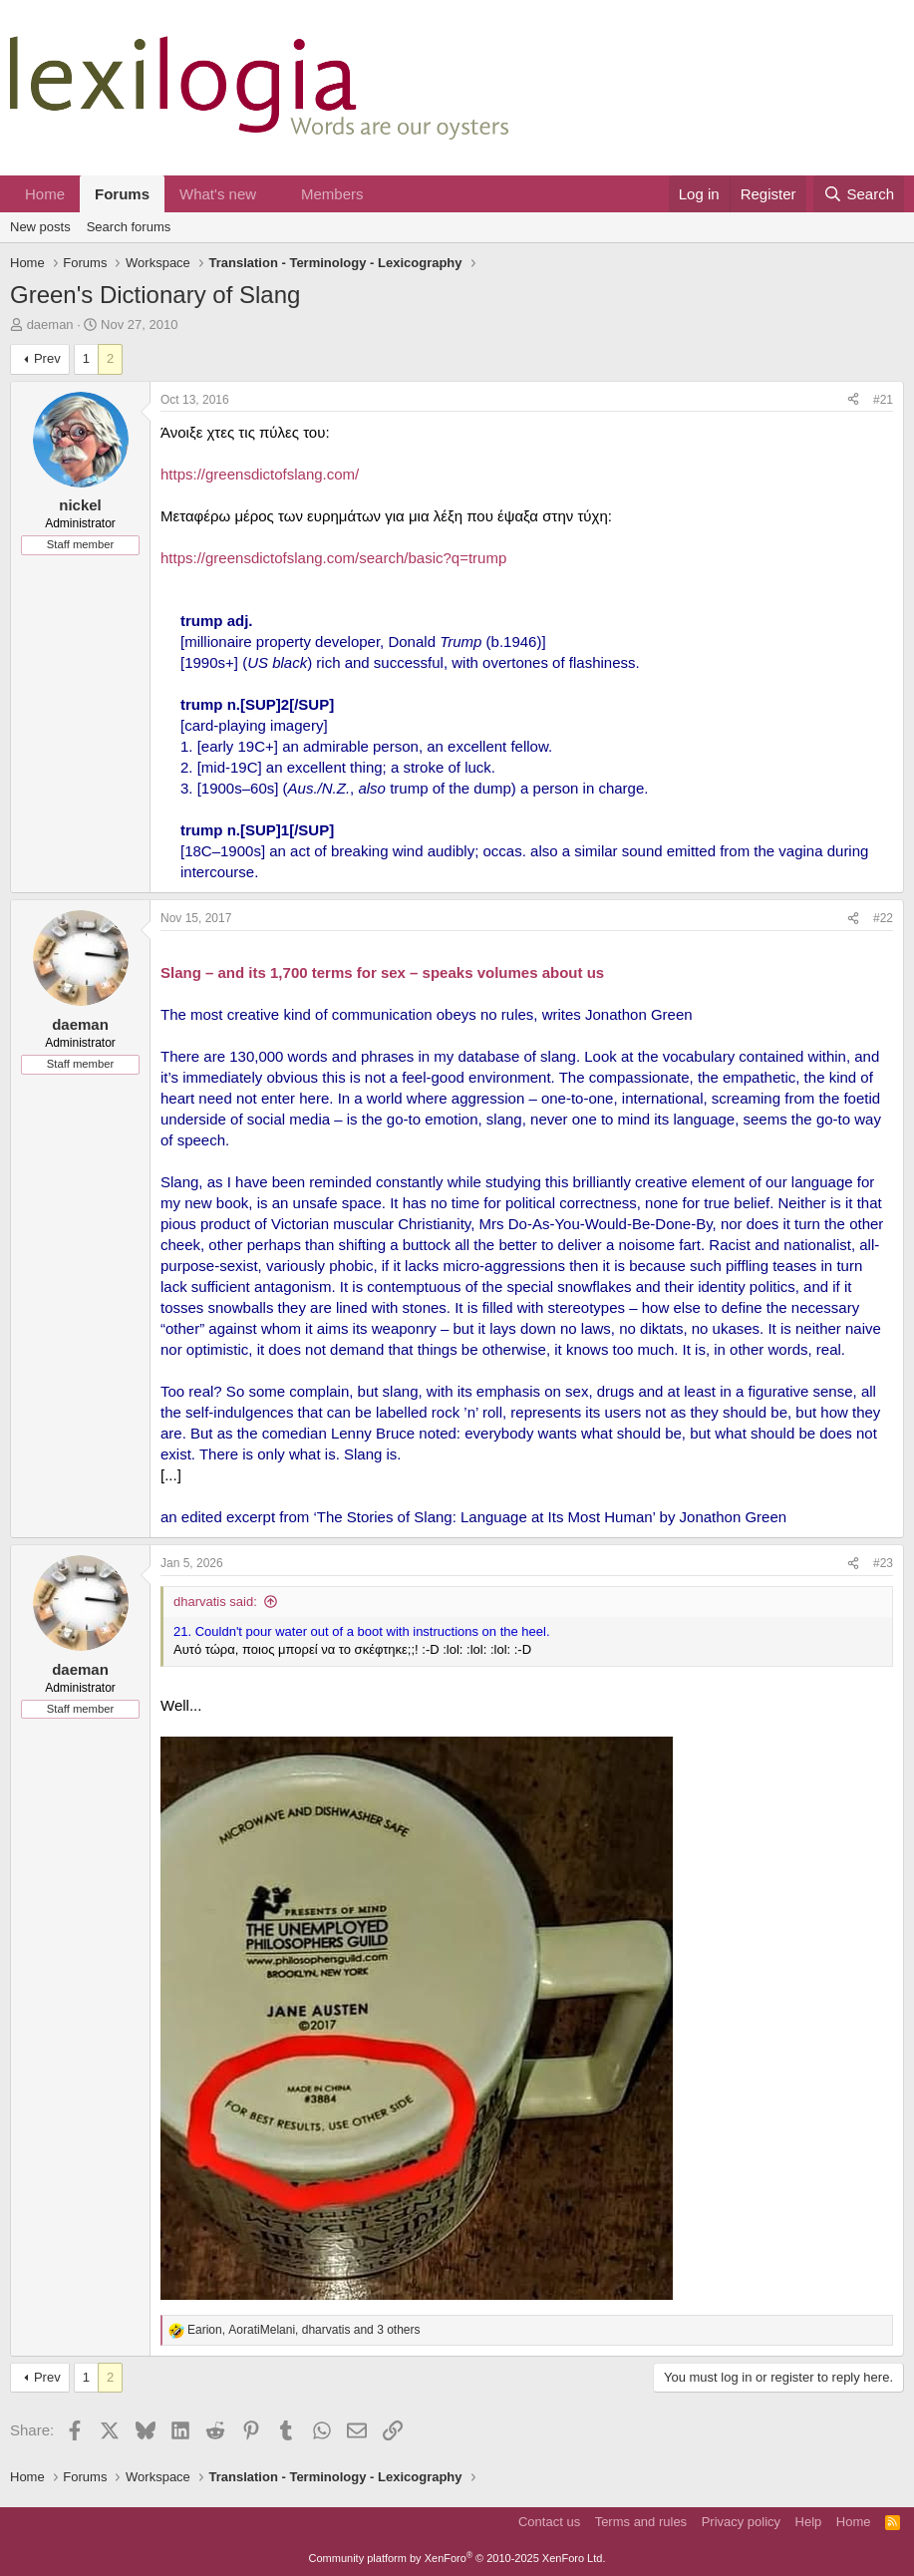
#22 (883, 918)
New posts (40, 226)
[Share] (853, 400)
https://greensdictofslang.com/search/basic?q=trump (333, 557)
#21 (883, 400)
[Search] (858, 193)
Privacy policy (741, 2521)
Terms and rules (641, 2521)
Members (332, 193)
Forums (122, 193)
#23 (883, 1563)
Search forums (129, 226)
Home (45, 193)
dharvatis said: (215, 1601)
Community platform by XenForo (457, 2558)
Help (808, 2521)
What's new (217, 193)
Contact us (549, 2521)
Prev (47, 358)
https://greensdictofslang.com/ (259, 474)
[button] (272, 193)
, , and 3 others (304, 2330)
